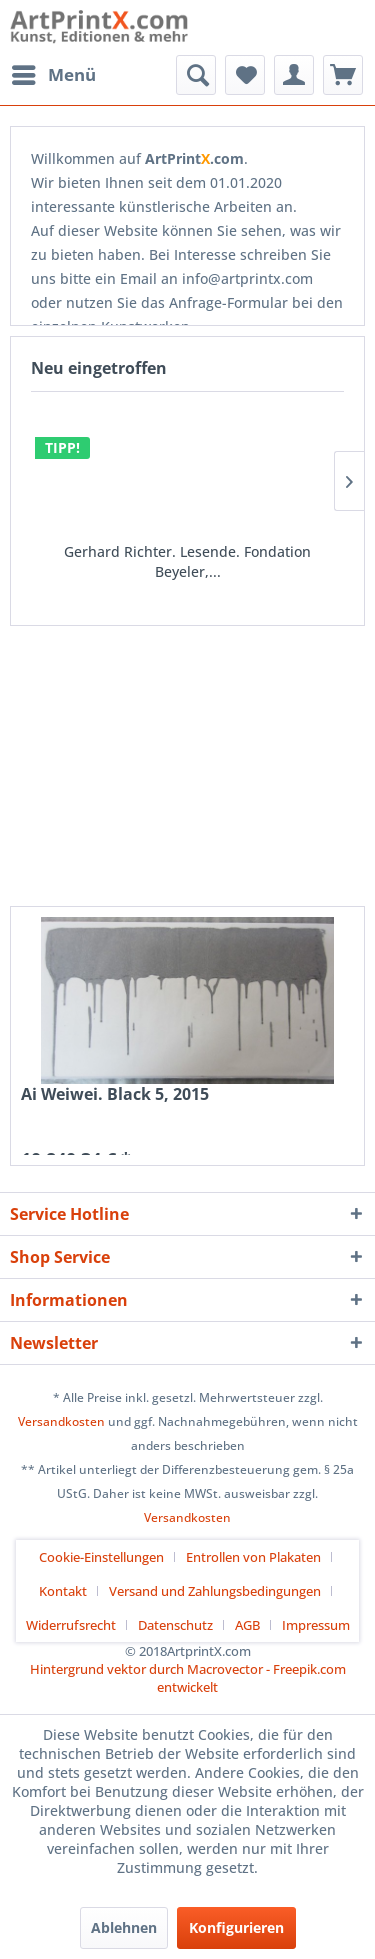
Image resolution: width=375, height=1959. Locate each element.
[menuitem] (53, 75)
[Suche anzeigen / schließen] (196, 75)
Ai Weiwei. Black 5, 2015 (115, 1094)
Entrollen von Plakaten (253, 1557)
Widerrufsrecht (71, 1625)
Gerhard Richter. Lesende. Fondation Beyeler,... (187, 561)
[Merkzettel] (245, 75)
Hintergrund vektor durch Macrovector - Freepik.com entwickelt (188, 1678)
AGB (247, 1625)
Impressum (316, 1625)
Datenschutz (175, 1625)
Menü (54, 72)
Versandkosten (61, 1421)
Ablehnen (124, 1927)
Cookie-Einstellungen (101, 1557)
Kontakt (63, 1591)
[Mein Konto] (294, 75)
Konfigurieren (236, 1927)
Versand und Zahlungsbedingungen (215, 1591)
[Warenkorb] (343, 75)
